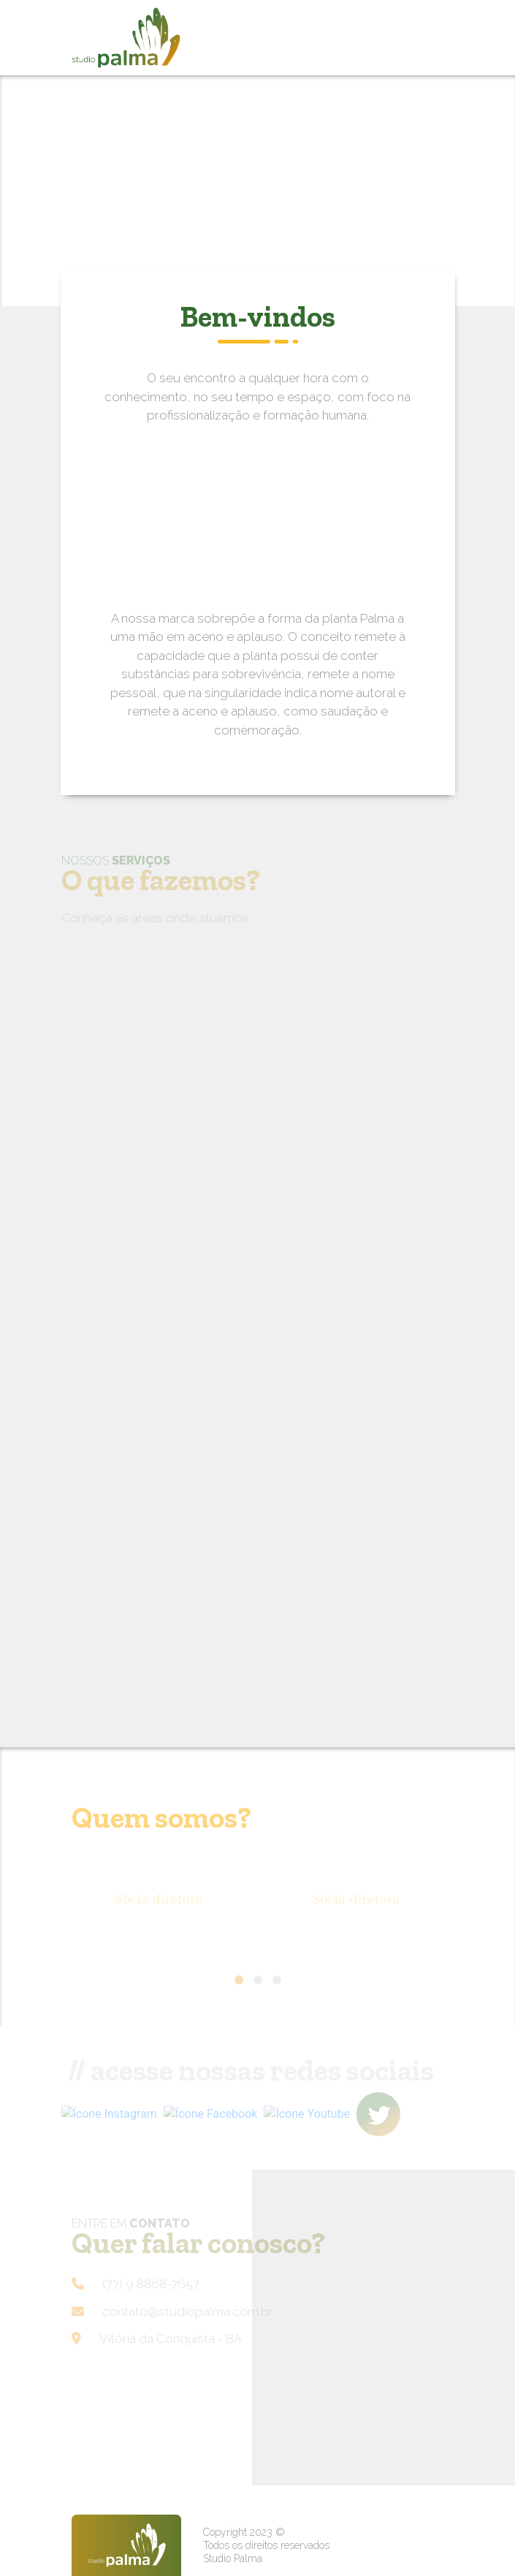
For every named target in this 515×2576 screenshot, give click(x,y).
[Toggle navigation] (415, 38)
